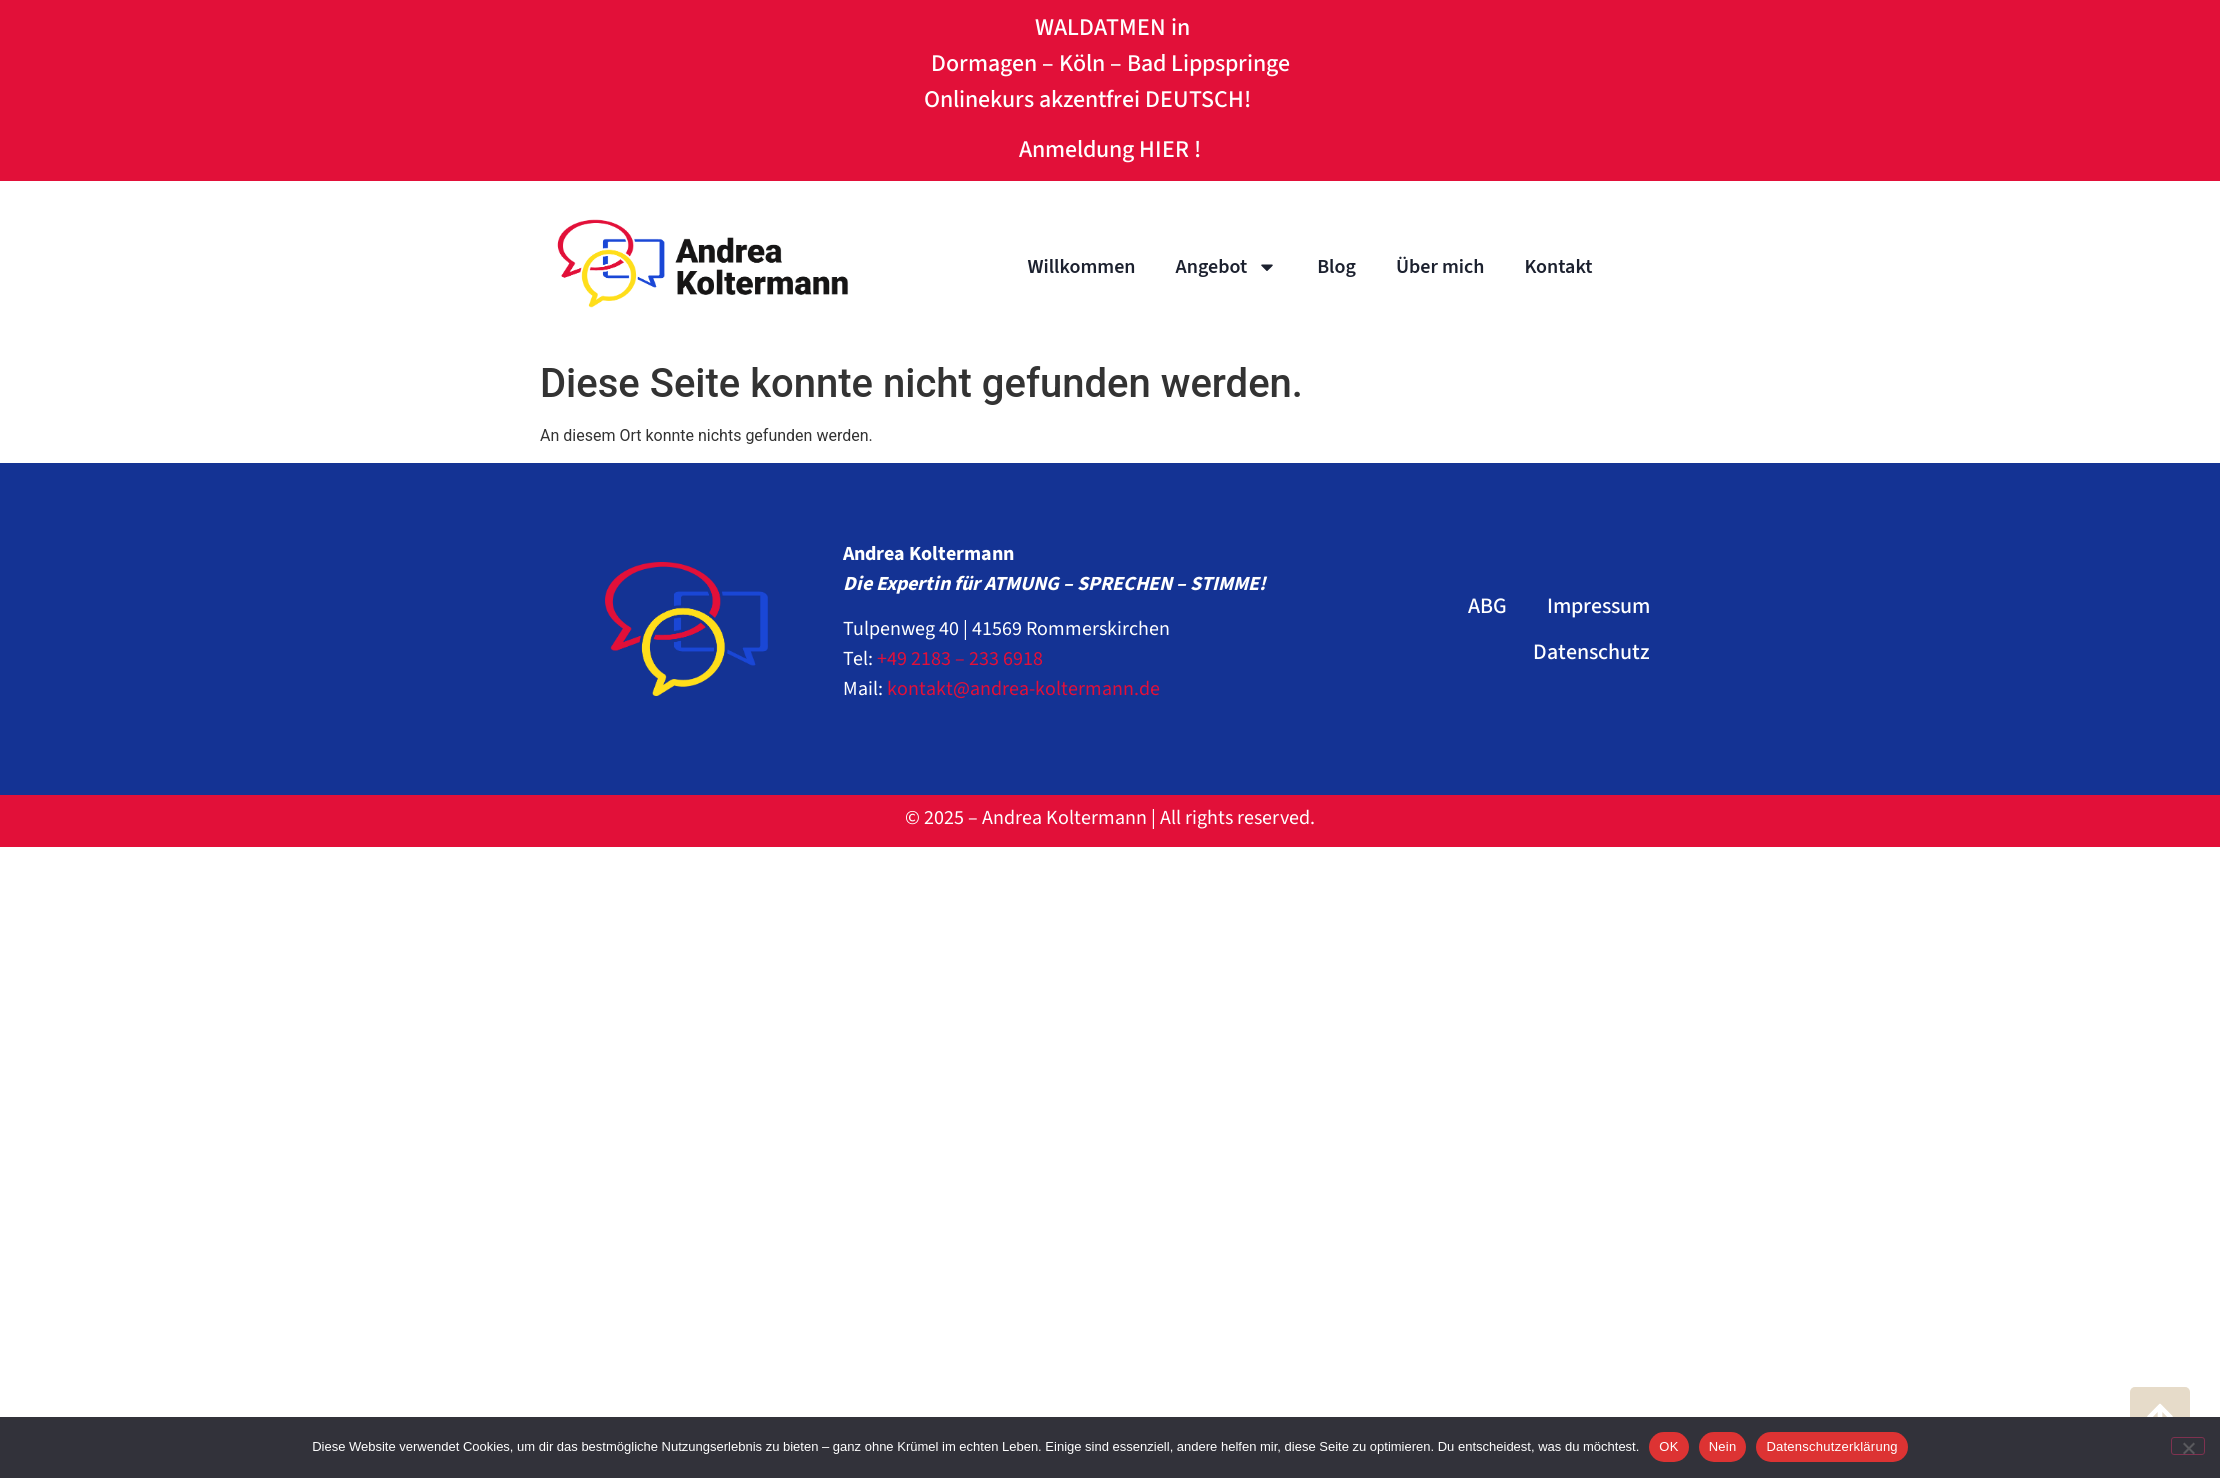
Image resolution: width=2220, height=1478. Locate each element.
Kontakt (1558, 267)
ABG (1487, 606)
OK (1668, 1446)
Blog (1336, 267)
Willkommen (1081, 267)
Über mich (1440, 267)
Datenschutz (1591, 652)
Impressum (1598, 606)
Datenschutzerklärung (1831, 1446)
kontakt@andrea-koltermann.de (1023, 689)
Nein (1723, 1446)
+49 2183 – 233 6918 (960, 659)
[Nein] (2188, 1446)
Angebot (1227, 267)
